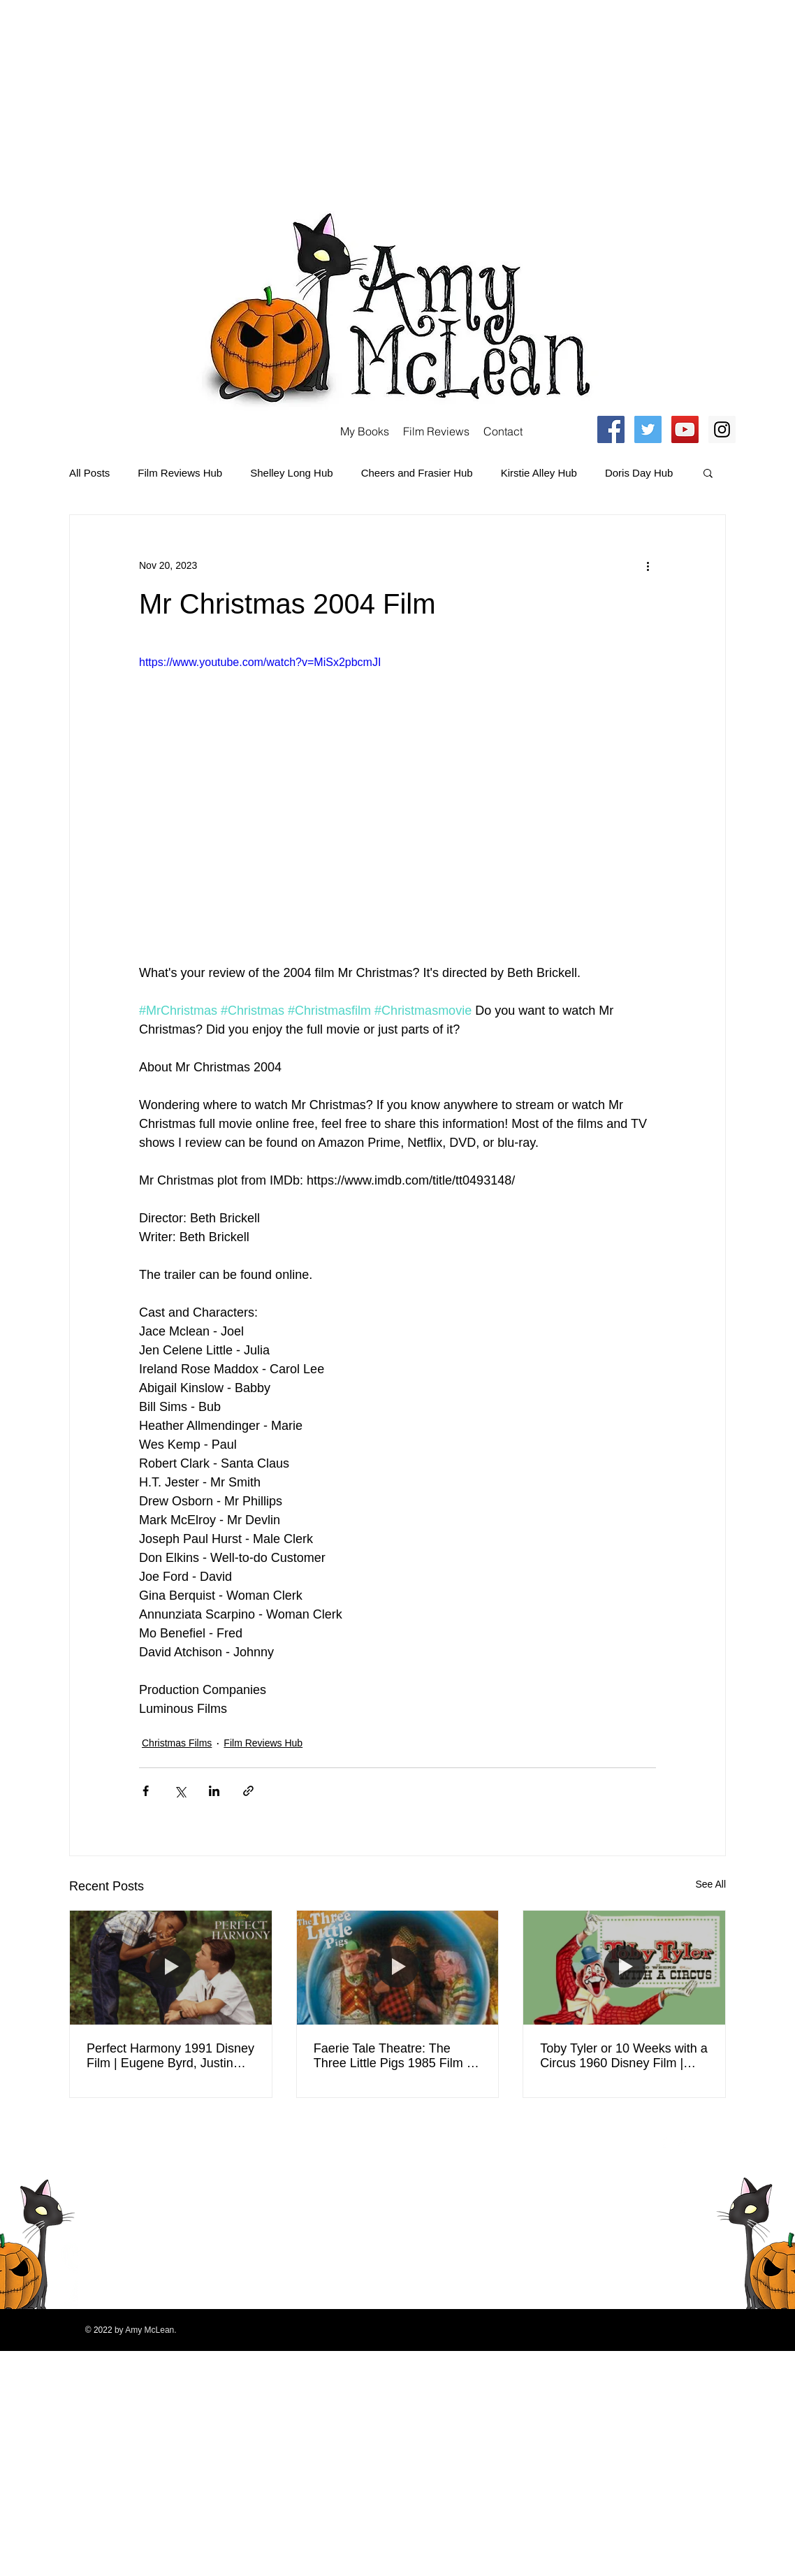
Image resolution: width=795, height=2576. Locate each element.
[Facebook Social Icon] (611, 429)
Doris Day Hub (639, 473)
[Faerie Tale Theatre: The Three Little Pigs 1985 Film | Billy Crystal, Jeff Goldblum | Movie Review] (398, 1967)
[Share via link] (248, 1790)
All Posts (89, 473)
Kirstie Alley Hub (539, 473)
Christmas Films (177, 1743)
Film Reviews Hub (180, 473)
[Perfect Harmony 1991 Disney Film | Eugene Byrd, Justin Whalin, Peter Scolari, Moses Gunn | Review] (171, 1967)
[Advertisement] (251, 98)
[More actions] (647, 565)
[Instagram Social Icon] (722, 429)
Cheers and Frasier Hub (417, 473)
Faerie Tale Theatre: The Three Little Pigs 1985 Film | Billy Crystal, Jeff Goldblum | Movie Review (392, 2056)
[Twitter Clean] (682, 2142)
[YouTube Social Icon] (685, 429)
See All (710, 1884)
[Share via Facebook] (145, 1790)
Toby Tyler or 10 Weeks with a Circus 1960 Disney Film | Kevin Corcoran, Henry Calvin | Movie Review (623, 2056)
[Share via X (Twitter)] (180, 1790)
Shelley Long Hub (291, 473)
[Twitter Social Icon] (648, 429)
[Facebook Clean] (664, 2142)
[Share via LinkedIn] (214, 1790)
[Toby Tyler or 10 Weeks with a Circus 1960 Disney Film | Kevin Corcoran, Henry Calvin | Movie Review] (624, 1967)
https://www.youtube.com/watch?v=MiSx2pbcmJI (260, 662)
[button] (708, 472)
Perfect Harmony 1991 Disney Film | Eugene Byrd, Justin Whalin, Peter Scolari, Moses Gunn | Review (170, 2056)
